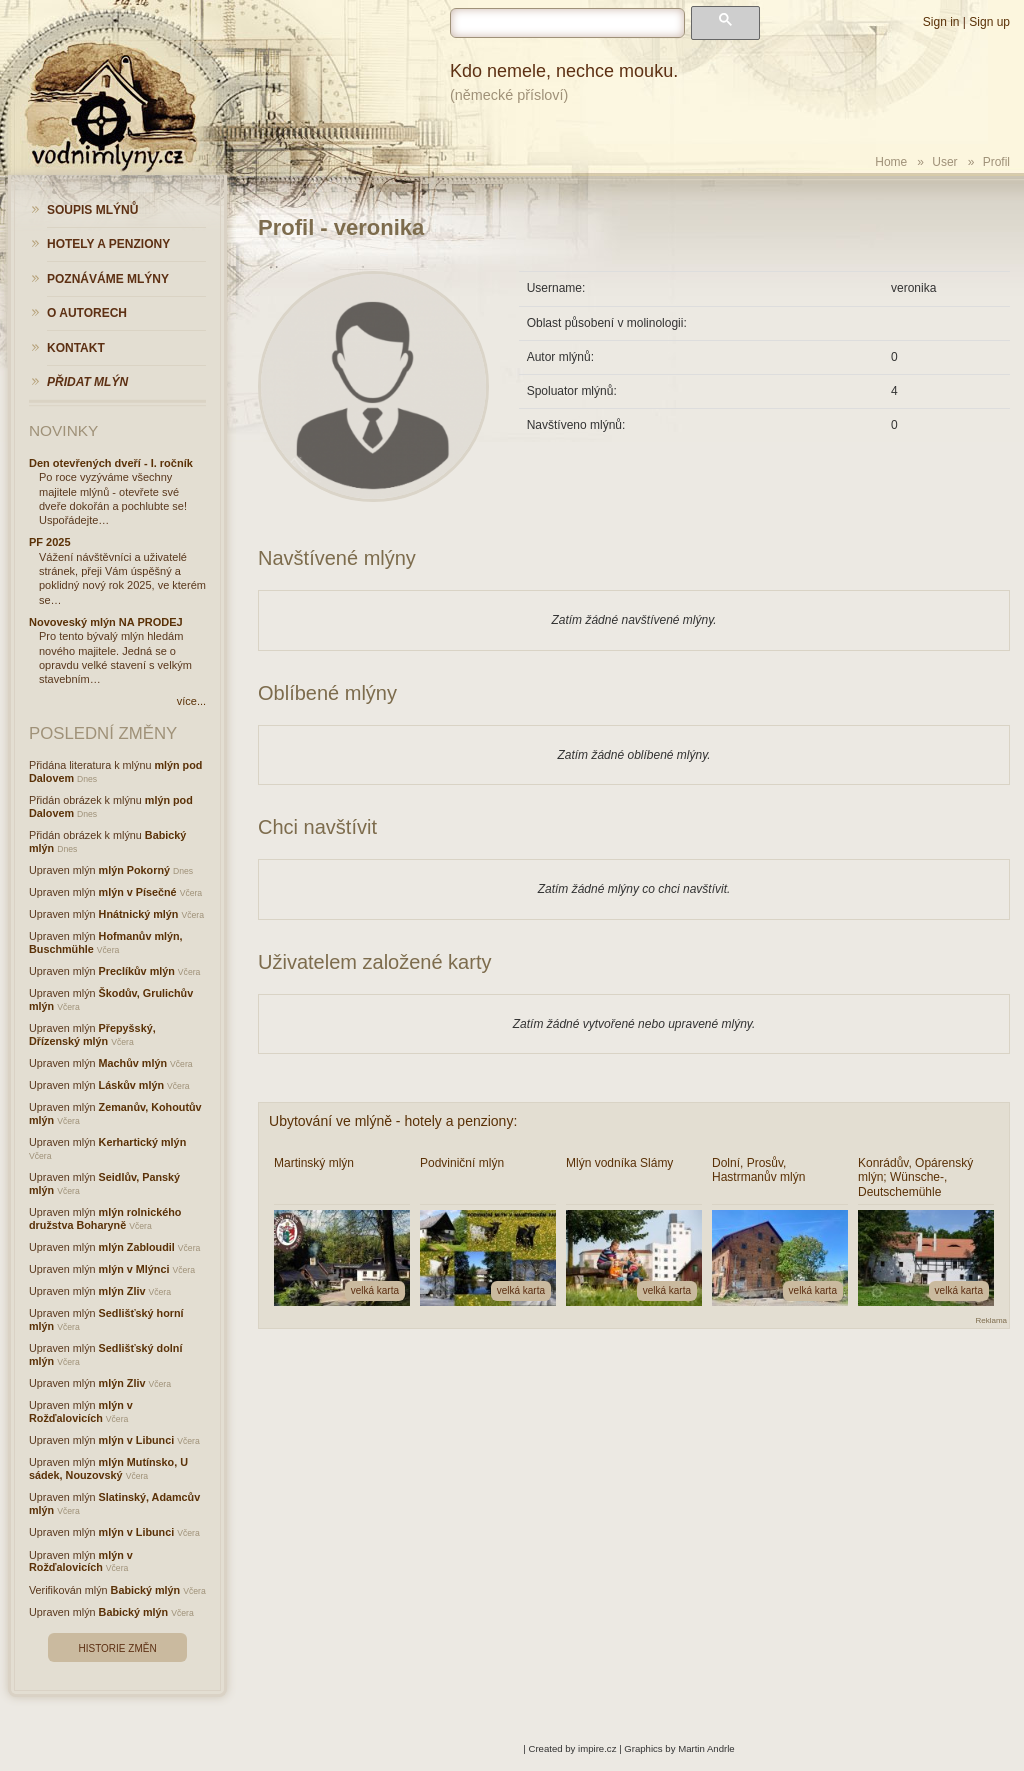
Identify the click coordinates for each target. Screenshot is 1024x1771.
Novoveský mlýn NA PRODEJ (106, 622)
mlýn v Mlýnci (134, 1269)
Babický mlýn (146, 1590)
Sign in (941, 22)
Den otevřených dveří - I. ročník (111, 463)
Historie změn (117, 1648)
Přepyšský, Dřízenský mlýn (92, 1034)
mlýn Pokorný (134, 870)
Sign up (989, 22)
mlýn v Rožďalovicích (81, 1411)
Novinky (63, 430)
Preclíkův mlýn (137, 971)
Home (891, 162)
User (944, 162)
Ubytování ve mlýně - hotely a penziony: (393, 1121)
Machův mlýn (133, 1063)
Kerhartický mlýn (143, 1142)
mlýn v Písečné (138, 892)
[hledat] (567, 23)
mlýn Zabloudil (137, 1247)
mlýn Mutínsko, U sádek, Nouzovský (108, 1468)
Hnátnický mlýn (139, 914)
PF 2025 (50, 542)
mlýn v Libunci (137, 1440)
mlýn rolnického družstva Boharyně (105, 1218)
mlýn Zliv (122, 1291)
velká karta (375, 1290)
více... (191, 701)
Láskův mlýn (131, 1085)
